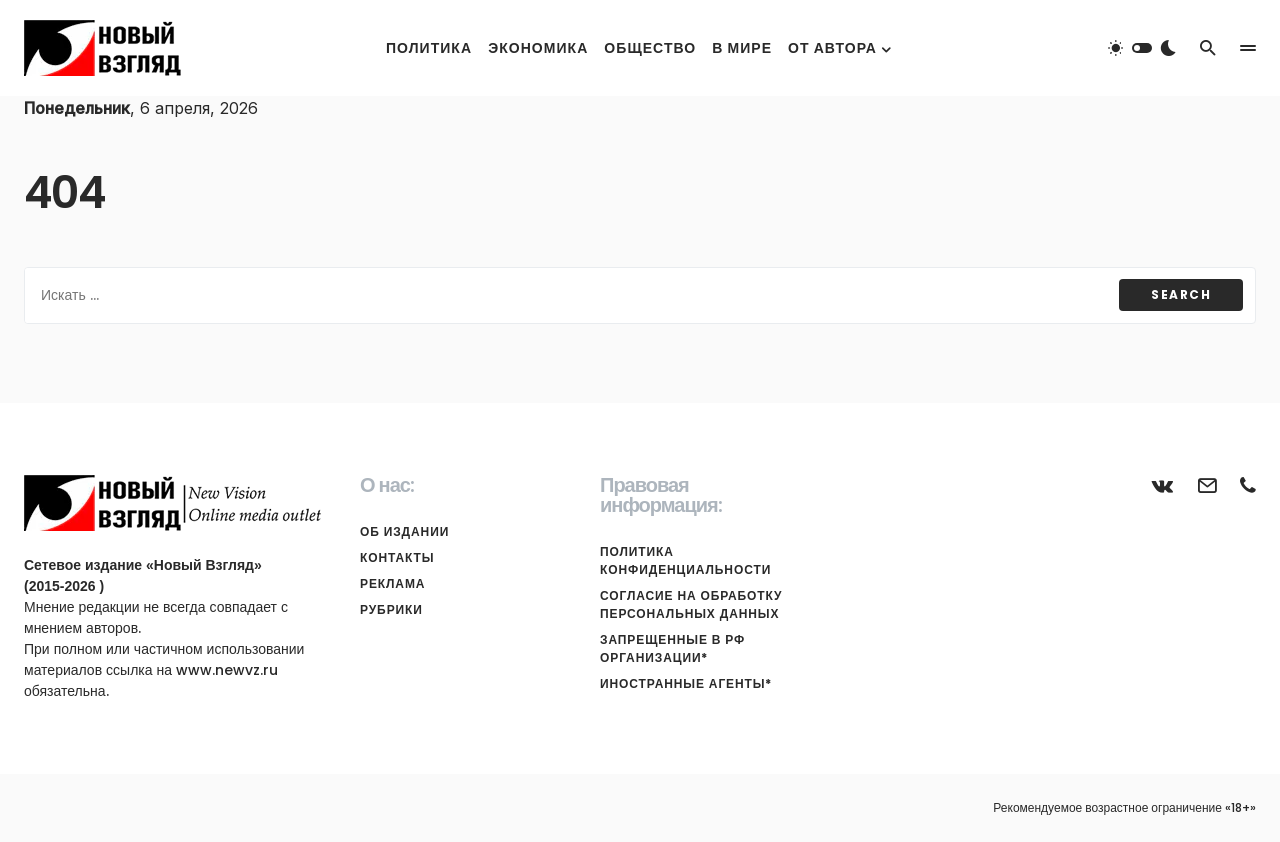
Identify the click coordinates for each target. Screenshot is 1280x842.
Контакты (397, 557)
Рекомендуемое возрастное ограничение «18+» (1124, 808)
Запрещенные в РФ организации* (672, 648)
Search (1181, 294)
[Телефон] (1248, 485)
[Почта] (1207, 485)
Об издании (404, 531)
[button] (1142, 48)
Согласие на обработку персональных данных (691, 604)
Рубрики (391, 609)
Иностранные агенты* (686, 683)
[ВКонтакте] (1163, 485)
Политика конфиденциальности (685, 560)
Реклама (392, 583)
